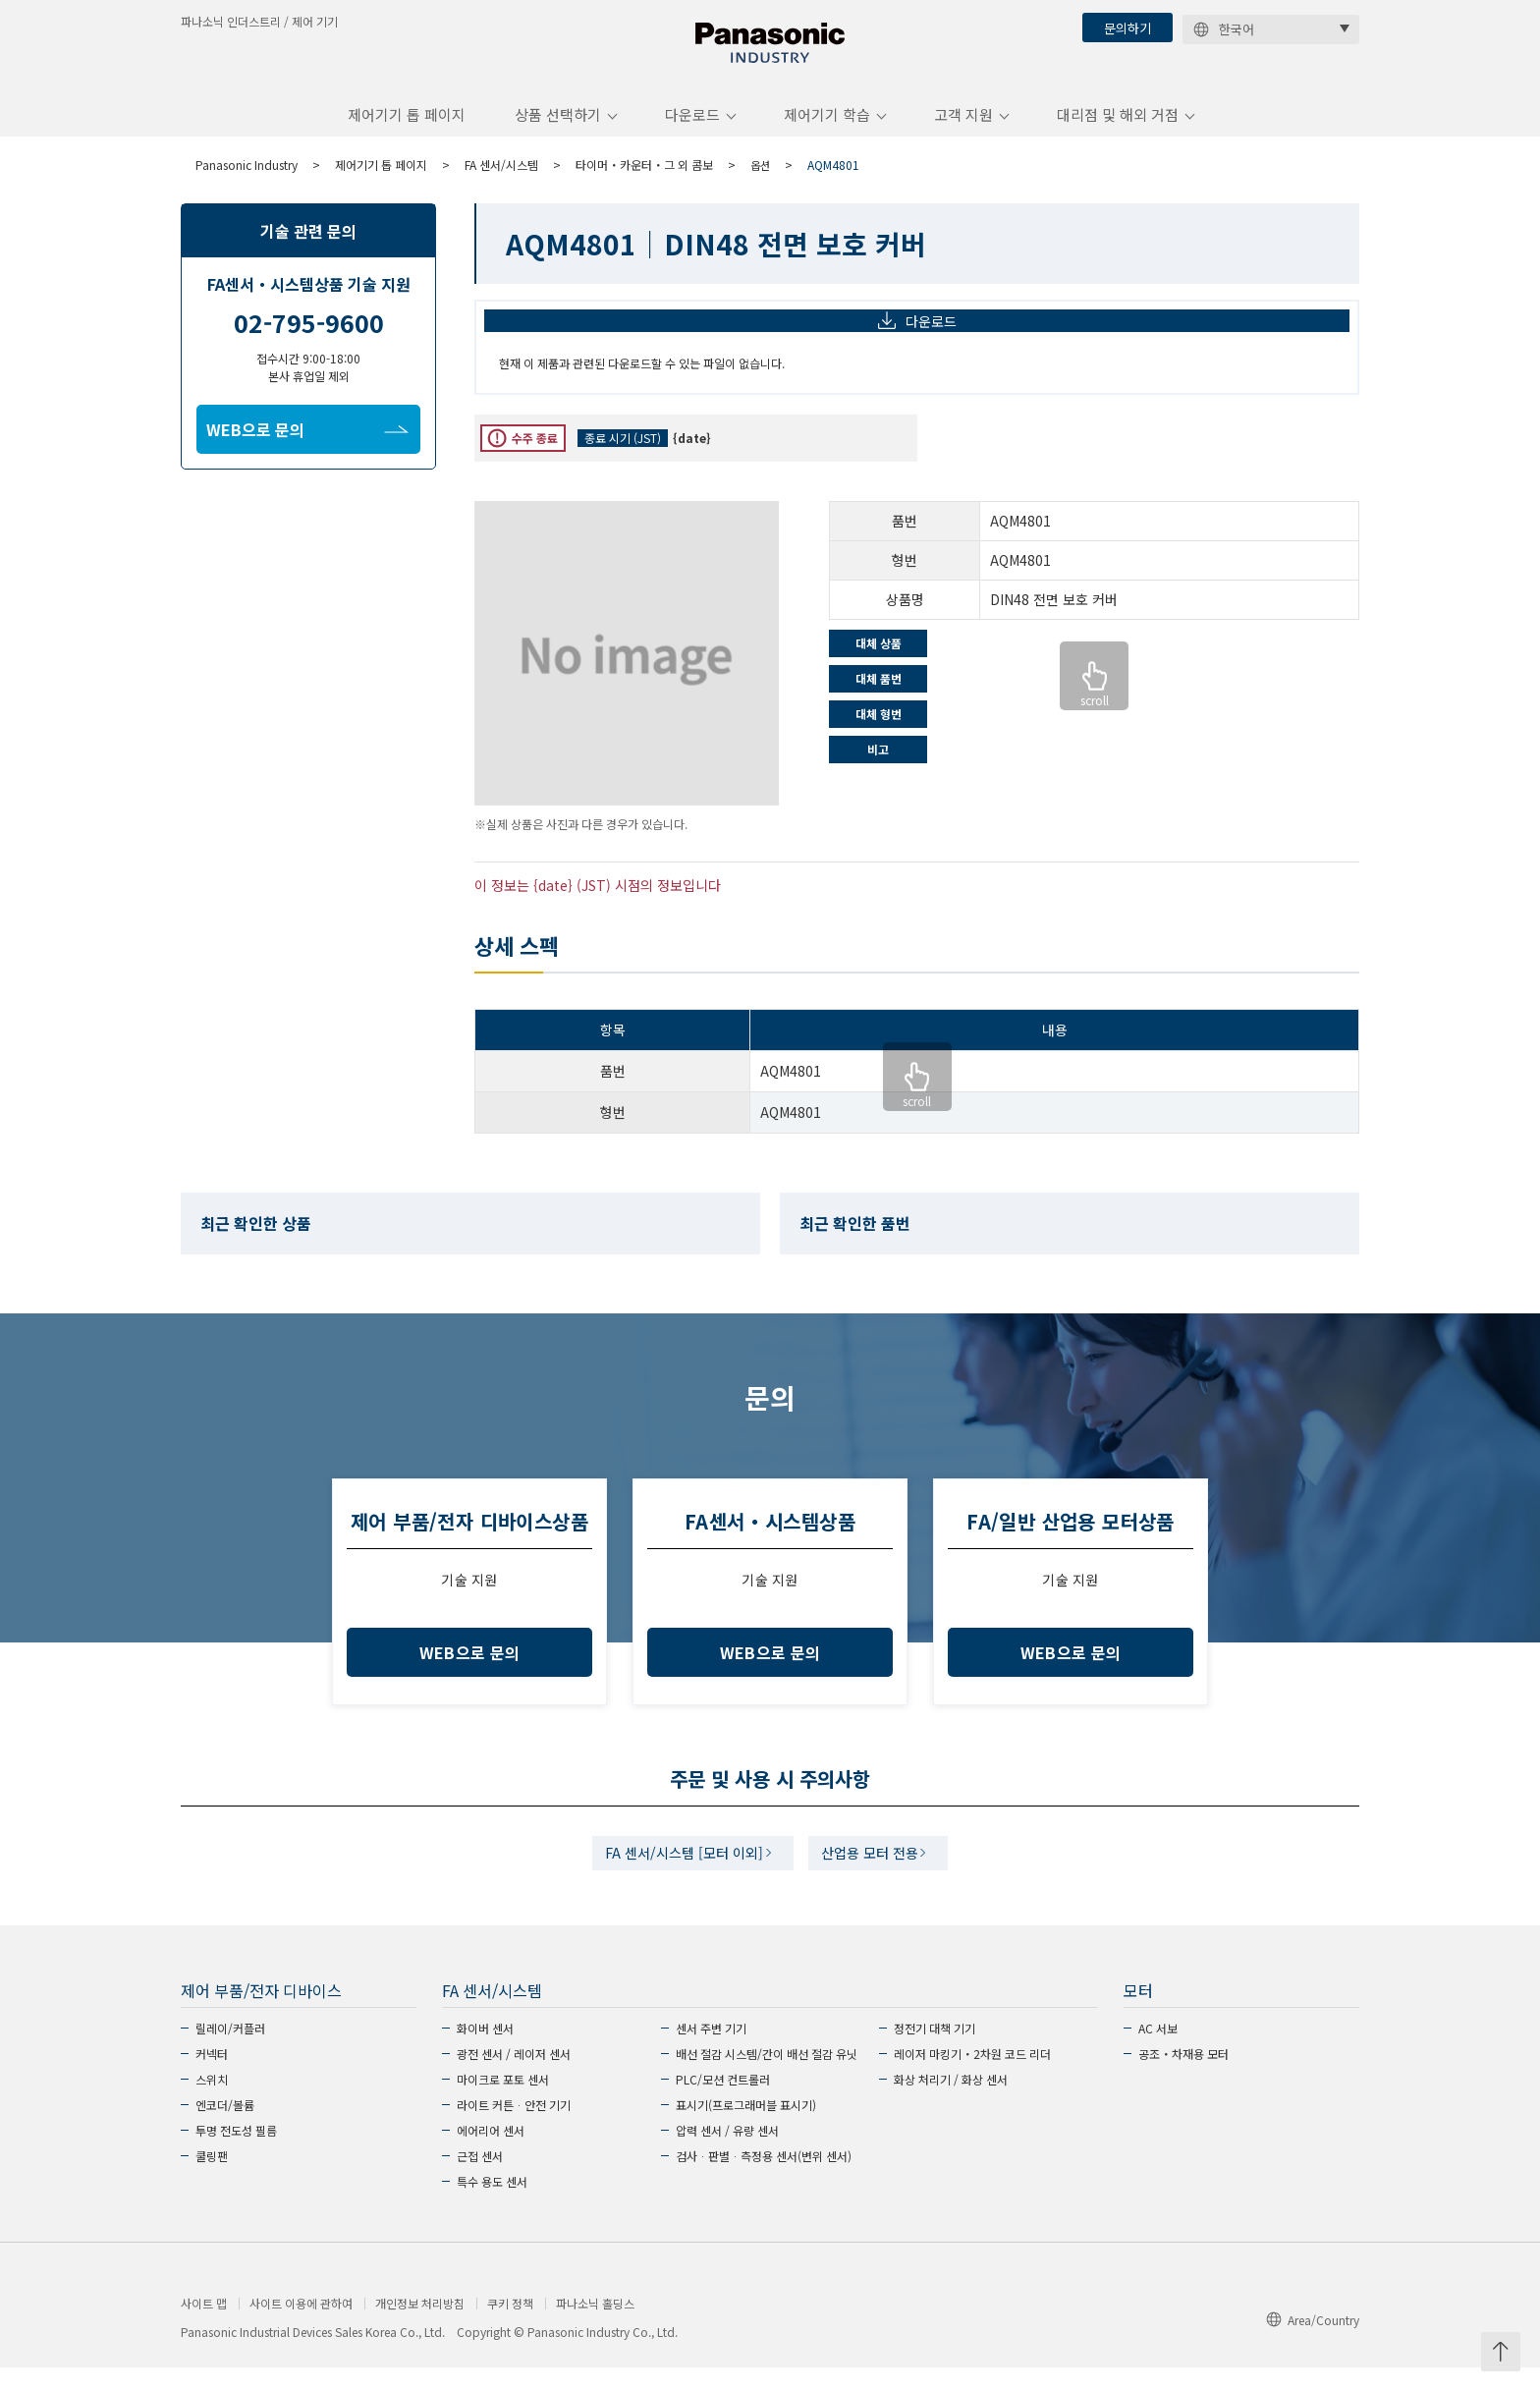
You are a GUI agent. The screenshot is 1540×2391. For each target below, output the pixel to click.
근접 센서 (480, 2179)
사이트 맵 (204, 2327)
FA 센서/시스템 (501, 180)
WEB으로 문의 (307, 445)
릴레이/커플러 (230, 2051)
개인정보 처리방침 (420, 2327)
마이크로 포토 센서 (503, 2102)
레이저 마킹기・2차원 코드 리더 (972, 2077)
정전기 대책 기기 (934, 2051)
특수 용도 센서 (492, 2204)
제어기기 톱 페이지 (407, 131)
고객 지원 (963, 131)
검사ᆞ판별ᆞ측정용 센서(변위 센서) (764, 2179)
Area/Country (1312, 2343)
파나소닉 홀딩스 (595, 2327)
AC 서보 (1158, 2051)
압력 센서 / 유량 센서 (727, 2153)
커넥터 (211, 2077)
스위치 (211, 2102)
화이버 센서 (485, 2051)
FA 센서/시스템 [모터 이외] (678, 1873)
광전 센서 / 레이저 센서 (514, 2077)
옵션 (761, 180)
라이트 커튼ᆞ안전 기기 (514, 2128)
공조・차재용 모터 (1183, 2077)
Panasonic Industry (246, 180)
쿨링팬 (211, 2179)
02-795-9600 (309, 338)
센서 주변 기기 (711, 2051)
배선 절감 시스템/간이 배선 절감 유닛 (766, 2077)
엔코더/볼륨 (224, 2128)
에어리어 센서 (490, 2153)
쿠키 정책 (510, 2327)
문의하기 (1127, 28)
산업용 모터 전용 (876, 1873)
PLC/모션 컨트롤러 (723, 2102)
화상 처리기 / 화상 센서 (951, 2102)
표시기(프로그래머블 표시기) (746, 2128)
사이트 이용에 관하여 (301, 2327)
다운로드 (692, 131)
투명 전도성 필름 (236, 2153)
